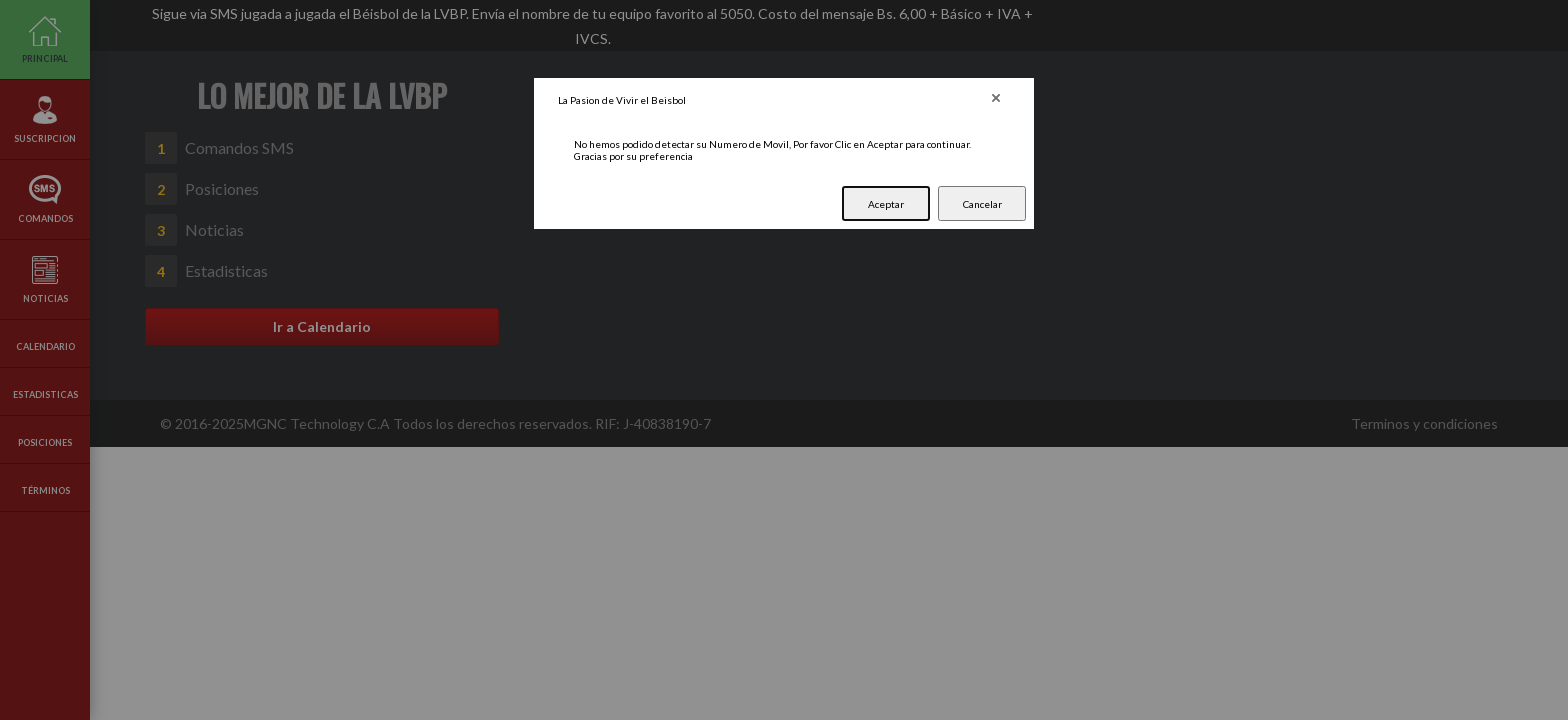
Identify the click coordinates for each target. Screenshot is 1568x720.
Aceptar (886, 204)
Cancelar (982, 204)
